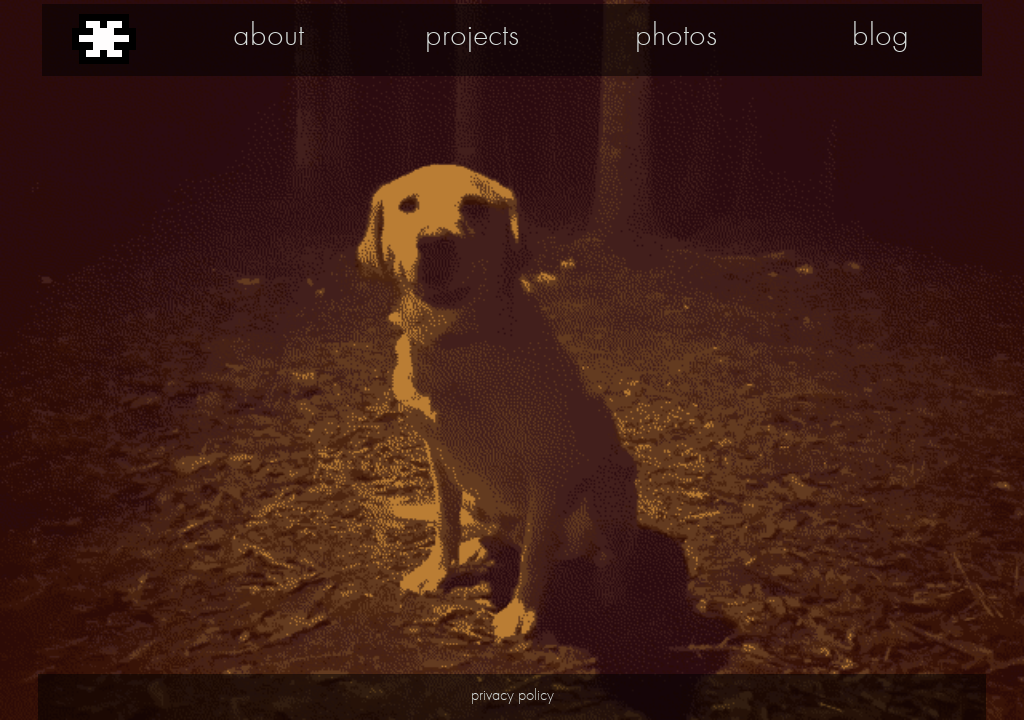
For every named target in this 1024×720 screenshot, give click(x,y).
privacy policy (512, 694)
